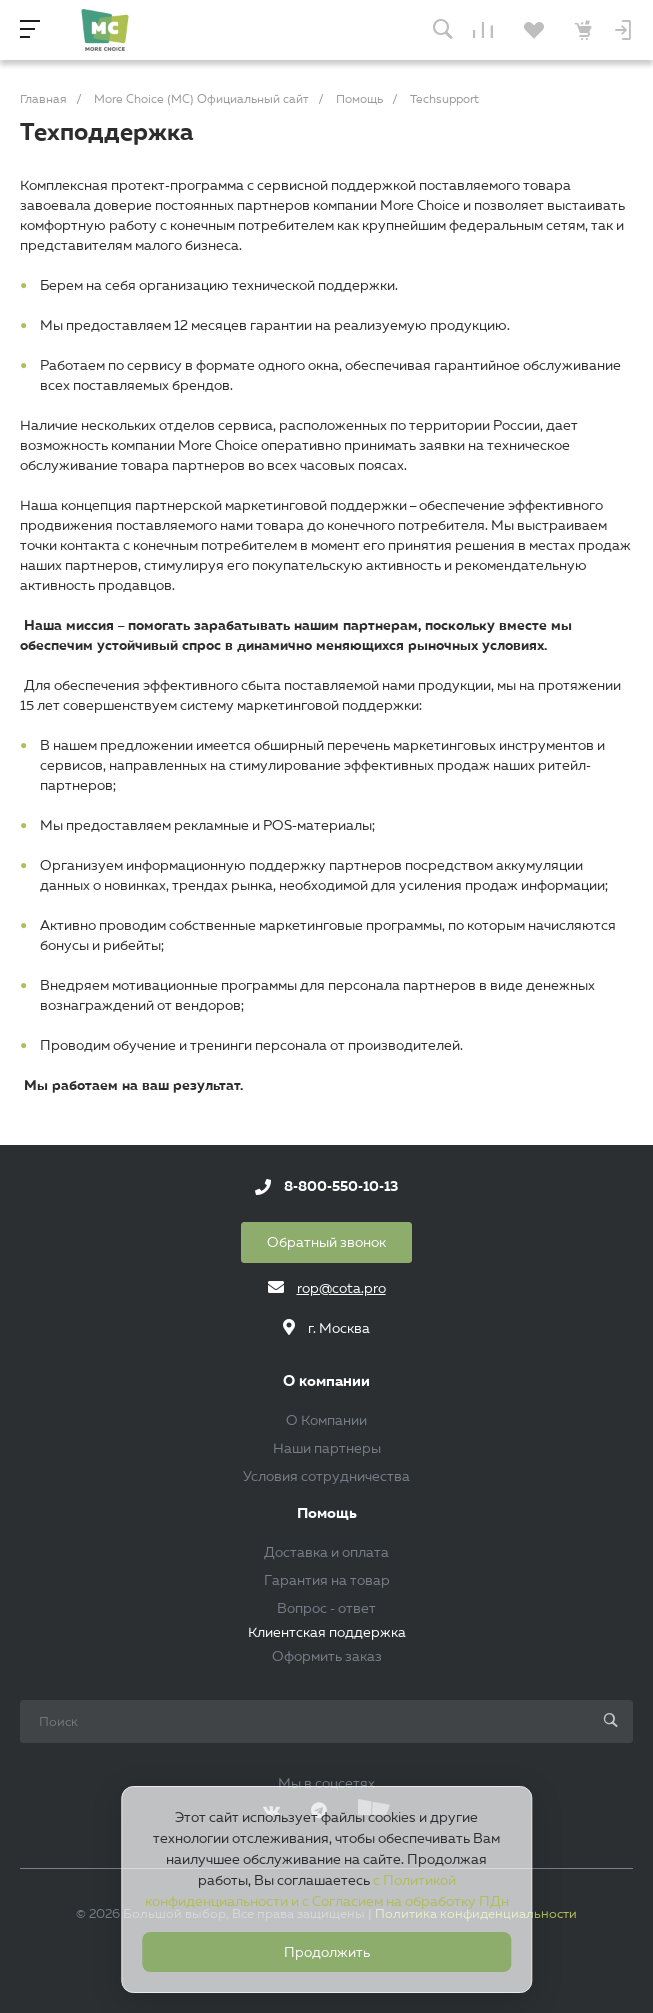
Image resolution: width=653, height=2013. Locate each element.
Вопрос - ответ (326, 1608)
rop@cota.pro (341, 1288)
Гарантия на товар (327, 1580)
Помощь (327, 1513)
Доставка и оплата (326, 1552)
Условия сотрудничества (326, 1476)
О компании (326, 1381)
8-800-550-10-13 (341, 1187)
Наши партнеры (327, 1448)
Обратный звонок (326, 1242)
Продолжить (327, 1952)
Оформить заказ (327, 1656)
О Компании (326, 1420)
